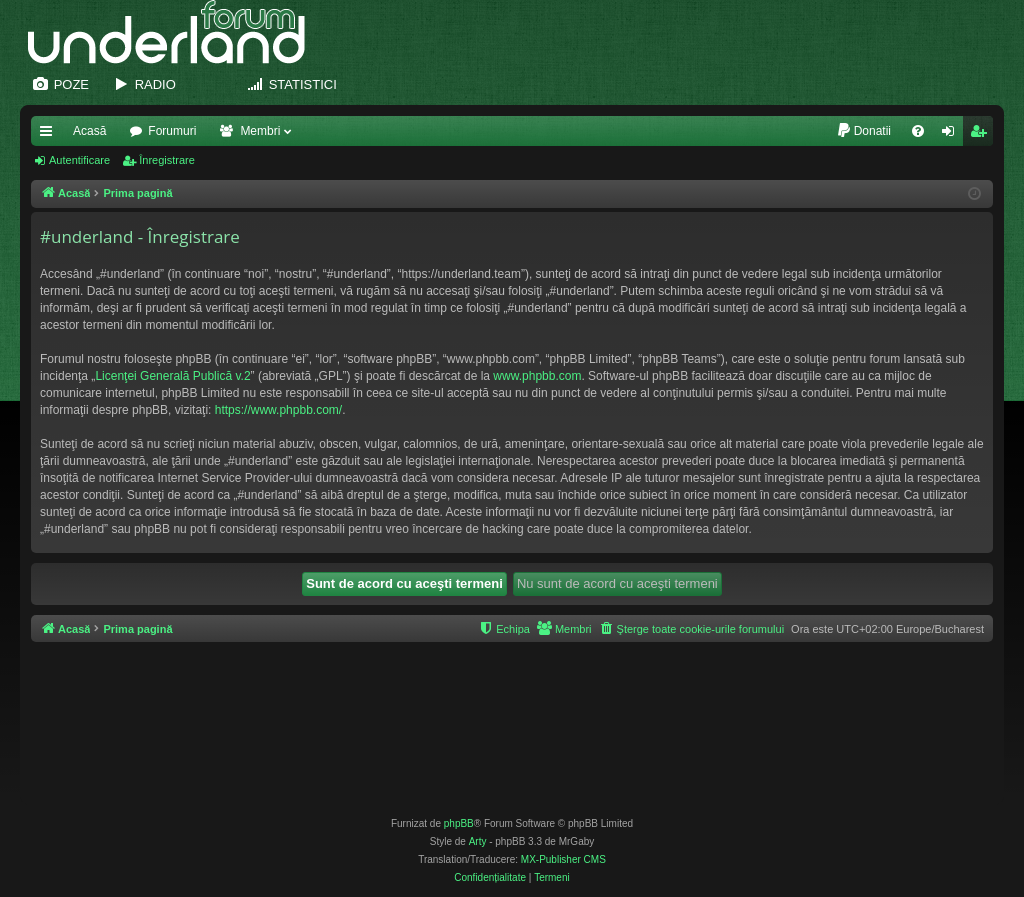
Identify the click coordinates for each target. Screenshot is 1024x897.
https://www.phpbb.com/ (278, 410)
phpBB (459, 823)
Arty (478, 841)
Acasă (89, 131)
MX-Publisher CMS (563, 859)
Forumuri (172, 131)
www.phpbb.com (537, 376)
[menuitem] (863, 131)
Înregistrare (167, 160)
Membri (260, 131)
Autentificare (79, 160)
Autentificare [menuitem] (952, 135)
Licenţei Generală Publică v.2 (172, 376)
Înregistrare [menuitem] (982, 135)
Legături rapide (50, 135)
